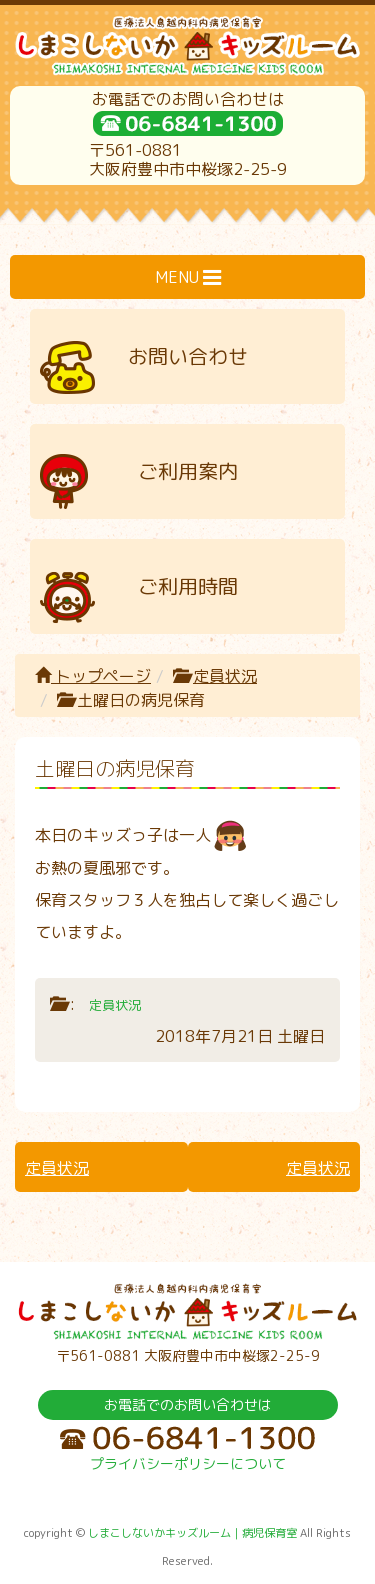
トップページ (93, 676)
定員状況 (225, 676)
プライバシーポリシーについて (188, 1463)
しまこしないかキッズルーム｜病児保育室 (192, 1533)
